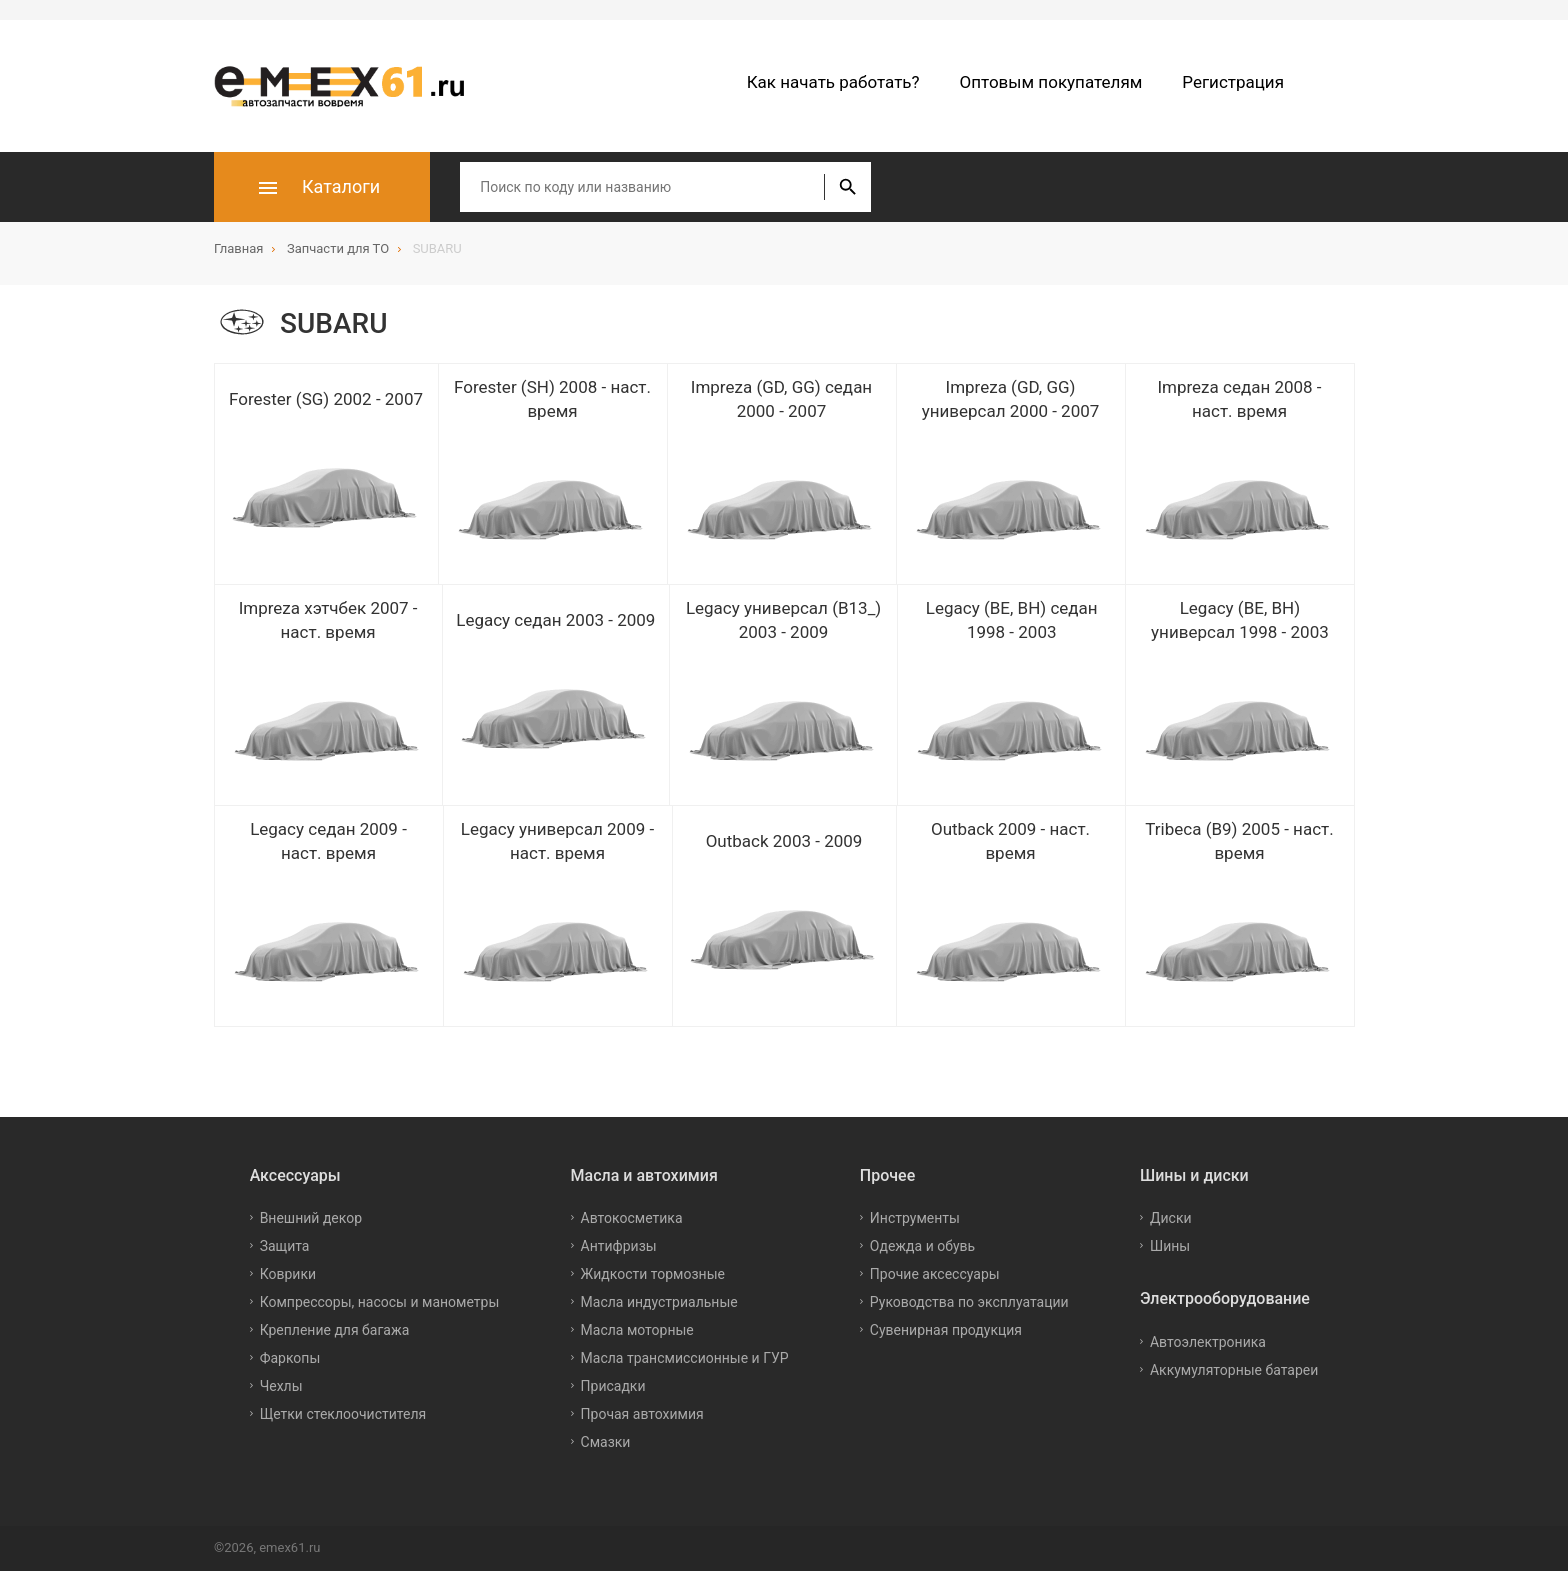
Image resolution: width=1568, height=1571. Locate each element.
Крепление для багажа (335, 1330)
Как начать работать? (833, 82)
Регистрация (1233, 82)
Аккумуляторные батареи (1234, 1370)
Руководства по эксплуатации (969, 1302)
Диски (1171, 1218)
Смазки (606, 1442)
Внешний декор (311, 1218)
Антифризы (619, 1246)
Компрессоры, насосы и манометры (380, 1302)
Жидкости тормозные (653, 1274)
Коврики (288, 1274)
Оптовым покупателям (1051, 82)
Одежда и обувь (922, 1246)
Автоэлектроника (1208, 1342)
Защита (285, 1246)
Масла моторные (637, 1330)
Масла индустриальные (659, 1302)
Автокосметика (632, 1218)
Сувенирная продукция (946, 1330)
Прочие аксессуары (935, 1274)
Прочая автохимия (642, 1414)
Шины (1170, 1246)
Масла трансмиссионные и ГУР (685, 1358)
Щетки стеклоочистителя (343, 1414)
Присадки (613, 1386)
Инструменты (915, 1218)
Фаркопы (290, 1358)
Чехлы (281, 1386)
